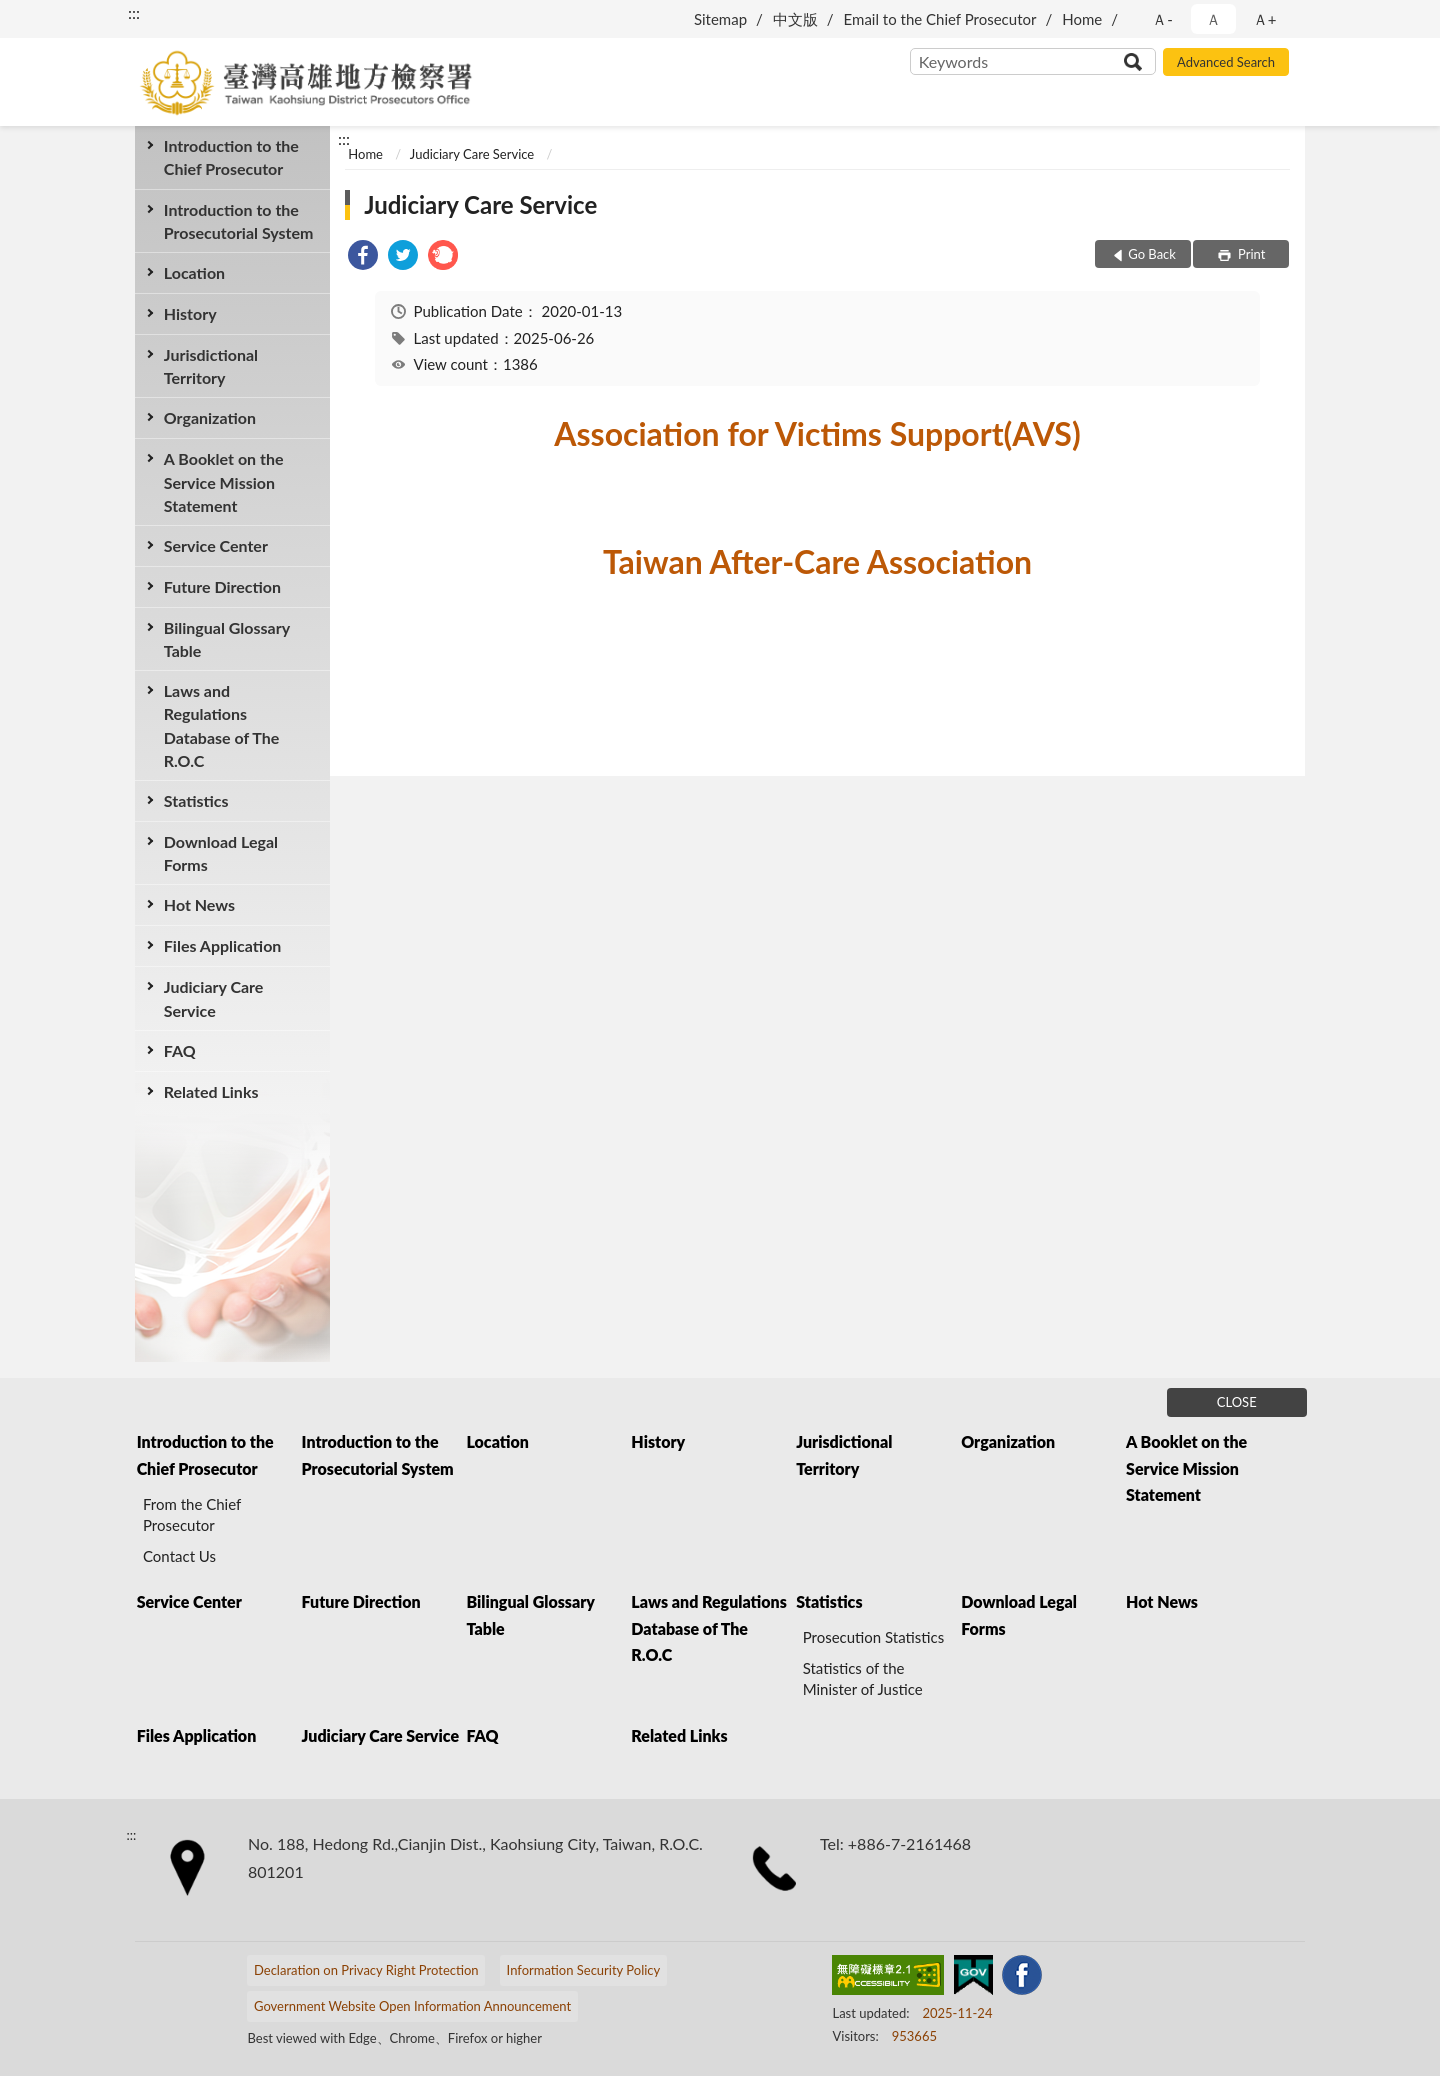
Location (194, 272)
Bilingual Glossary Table (227, 639)
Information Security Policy (584, 1970)
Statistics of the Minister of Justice (863, 1678)
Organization (210, 417)
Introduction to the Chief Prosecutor (231, 157)
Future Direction (222, 586)
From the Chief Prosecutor (192, 1514)
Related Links (211, 1091)
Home (1082, 19)
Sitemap (720, 19)
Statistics (196, 800)
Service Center (216, 545)
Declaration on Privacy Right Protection (366, 1970)
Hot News (199, 904)
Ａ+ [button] (1265, 19)
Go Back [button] (1152, 254)
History (190, 313)
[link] (363, 257)
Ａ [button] (1213, 19)
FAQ (180, 1050)
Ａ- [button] (1162, 19)
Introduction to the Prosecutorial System (239, 221)
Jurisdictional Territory (211, 366)
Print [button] (1250, 254)
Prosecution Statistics (874, 1637)
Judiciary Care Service (214, 998)
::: (134, 12)
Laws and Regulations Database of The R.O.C (222, 725)
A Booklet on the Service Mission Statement (224, 481)
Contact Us (179, 1556)
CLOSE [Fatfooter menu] (1237, 1402)
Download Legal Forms (221, 853)
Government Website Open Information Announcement (412, 2006)
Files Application (223, 945)
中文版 (795, 19)
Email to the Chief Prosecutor (940, 19)
